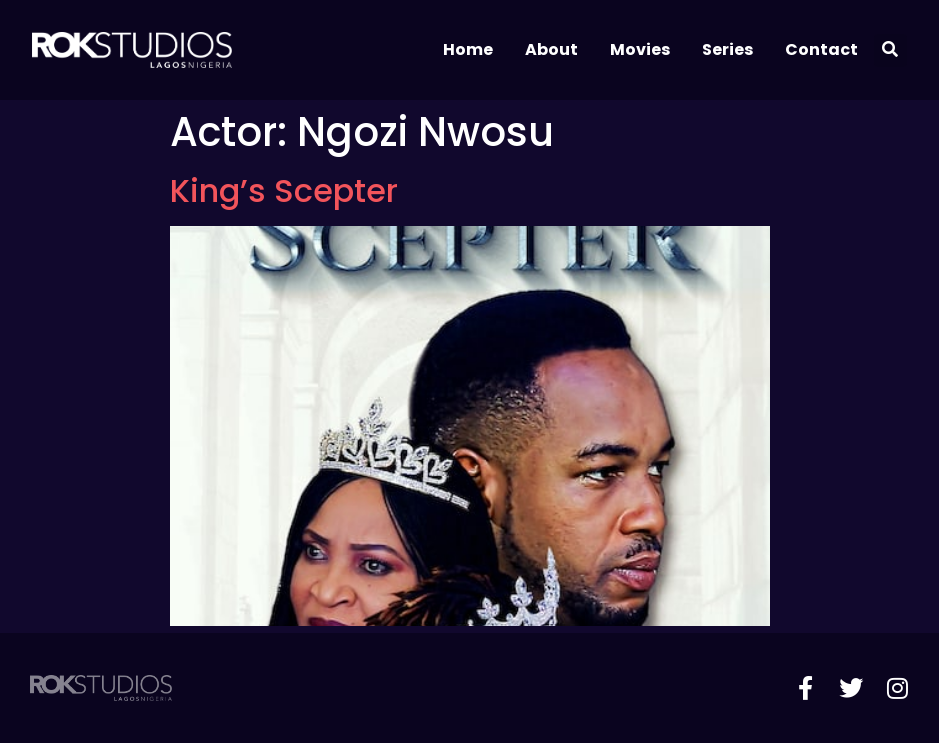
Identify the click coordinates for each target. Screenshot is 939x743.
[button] (890, 50)
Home (468, 49)
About (551, 49)
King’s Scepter (284, 190)
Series (727, 49)
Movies (640, 49)
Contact (821, 49)
